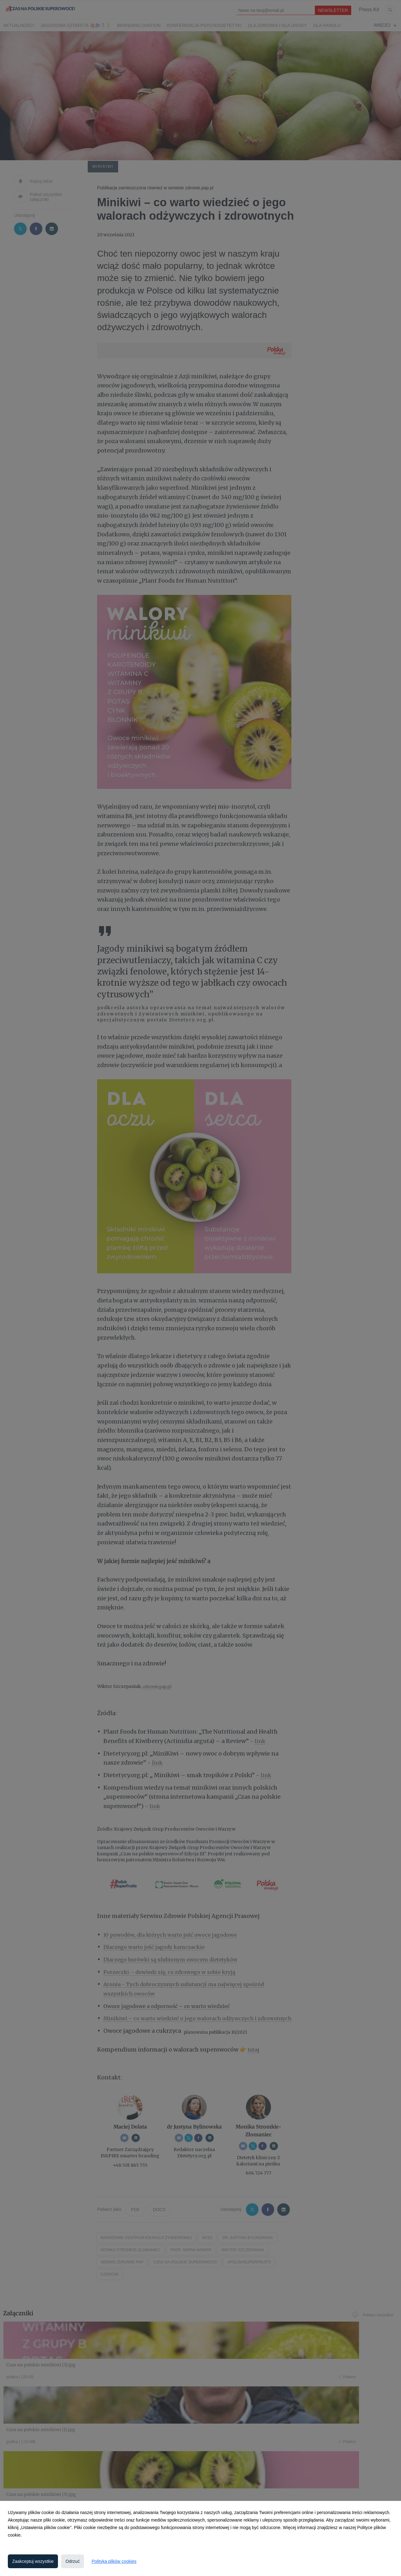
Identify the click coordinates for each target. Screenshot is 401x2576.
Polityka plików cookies (113, 2561)
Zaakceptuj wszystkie (33, 2561)
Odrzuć (72, 2561)
